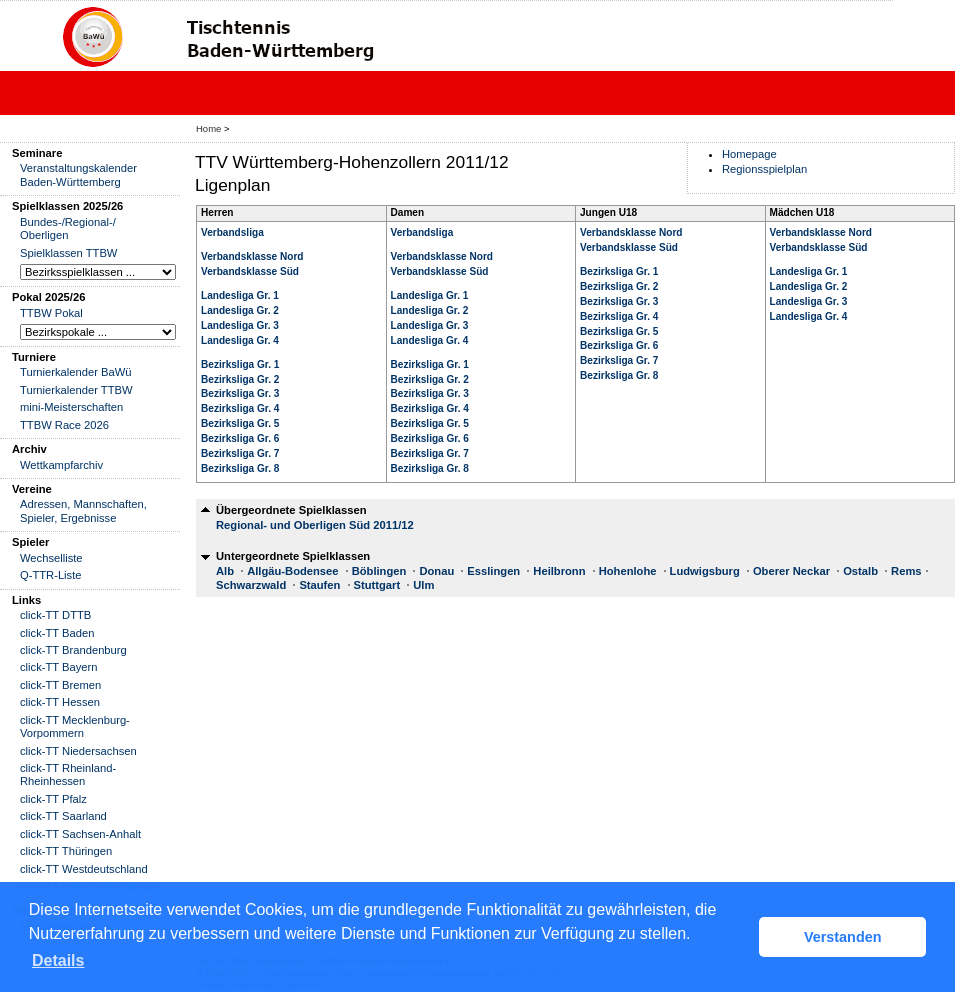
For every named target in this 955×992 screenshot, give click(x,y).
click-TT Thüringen (66, 851)
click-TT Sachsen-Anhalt (80, 834)
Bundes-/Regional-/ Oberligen (68, 228)
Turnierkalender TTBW (76, 390)
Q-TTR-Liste (51, 575)
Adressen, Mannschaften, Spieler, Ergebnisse (83, 510)
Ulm (423, 585)
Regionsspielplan (764, 169)
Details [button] (58, 960)
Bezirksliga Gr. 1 (240, 364)
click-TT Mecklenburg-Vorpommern (75, 726)
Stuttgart (377, 585)
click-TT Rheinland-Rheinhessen (68, 774)
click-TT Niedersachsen (78, 751)
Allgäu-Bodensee (292, 571)
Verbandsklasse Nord (252, 256)
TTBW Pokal (51, 313)
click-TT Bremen (60, 685)
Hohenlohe (628, 571)
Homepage (749, 154)
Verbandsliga (232, 232)
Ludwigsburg (705, 571)
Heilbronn (559, 571)
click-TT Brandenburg (73, 650)
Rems (906, 571)
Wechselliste (51, 558)
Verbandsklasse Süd (250, 271)
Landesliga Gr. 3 (240, 325)
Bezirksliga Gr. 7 (240, 453)
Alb (225, 571)
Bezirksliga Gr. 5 (240, 423)
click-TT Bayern (59, 667)
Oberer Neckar (791, 571)
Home (208, 128)
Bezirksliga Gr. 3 (240, 393)
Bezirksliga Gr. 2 (240, 379)
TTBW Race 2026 (64, 425)
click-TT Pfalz (53, 799)
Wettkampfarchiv (61, 465)
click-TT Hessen (60, 702)
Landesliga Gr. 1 (240, 295)
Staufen (319, 585)
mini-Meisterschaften (71, 407)
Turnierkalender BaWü (76, 372)
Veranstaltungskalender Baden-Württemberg (78, 174)
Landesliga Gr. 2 (240, 310)
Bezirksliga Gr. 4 (240, 408)
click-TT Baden (57, 633)
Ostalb (860, 571)
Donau (436, 571)
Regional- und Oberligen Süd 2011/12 (315, 525)
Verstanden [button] (843, 937)
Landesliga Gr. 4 (240, 340)
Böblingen (379, 571)
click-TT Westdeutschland (84, 869)
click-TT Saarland (63, 816)
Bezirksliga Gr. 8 (240, 468)
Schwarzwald (251, 585)
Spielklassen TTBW (68, 253)
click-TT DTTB (55, 615)
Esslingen (493, 571)
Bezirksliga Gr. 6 (240, 438)
